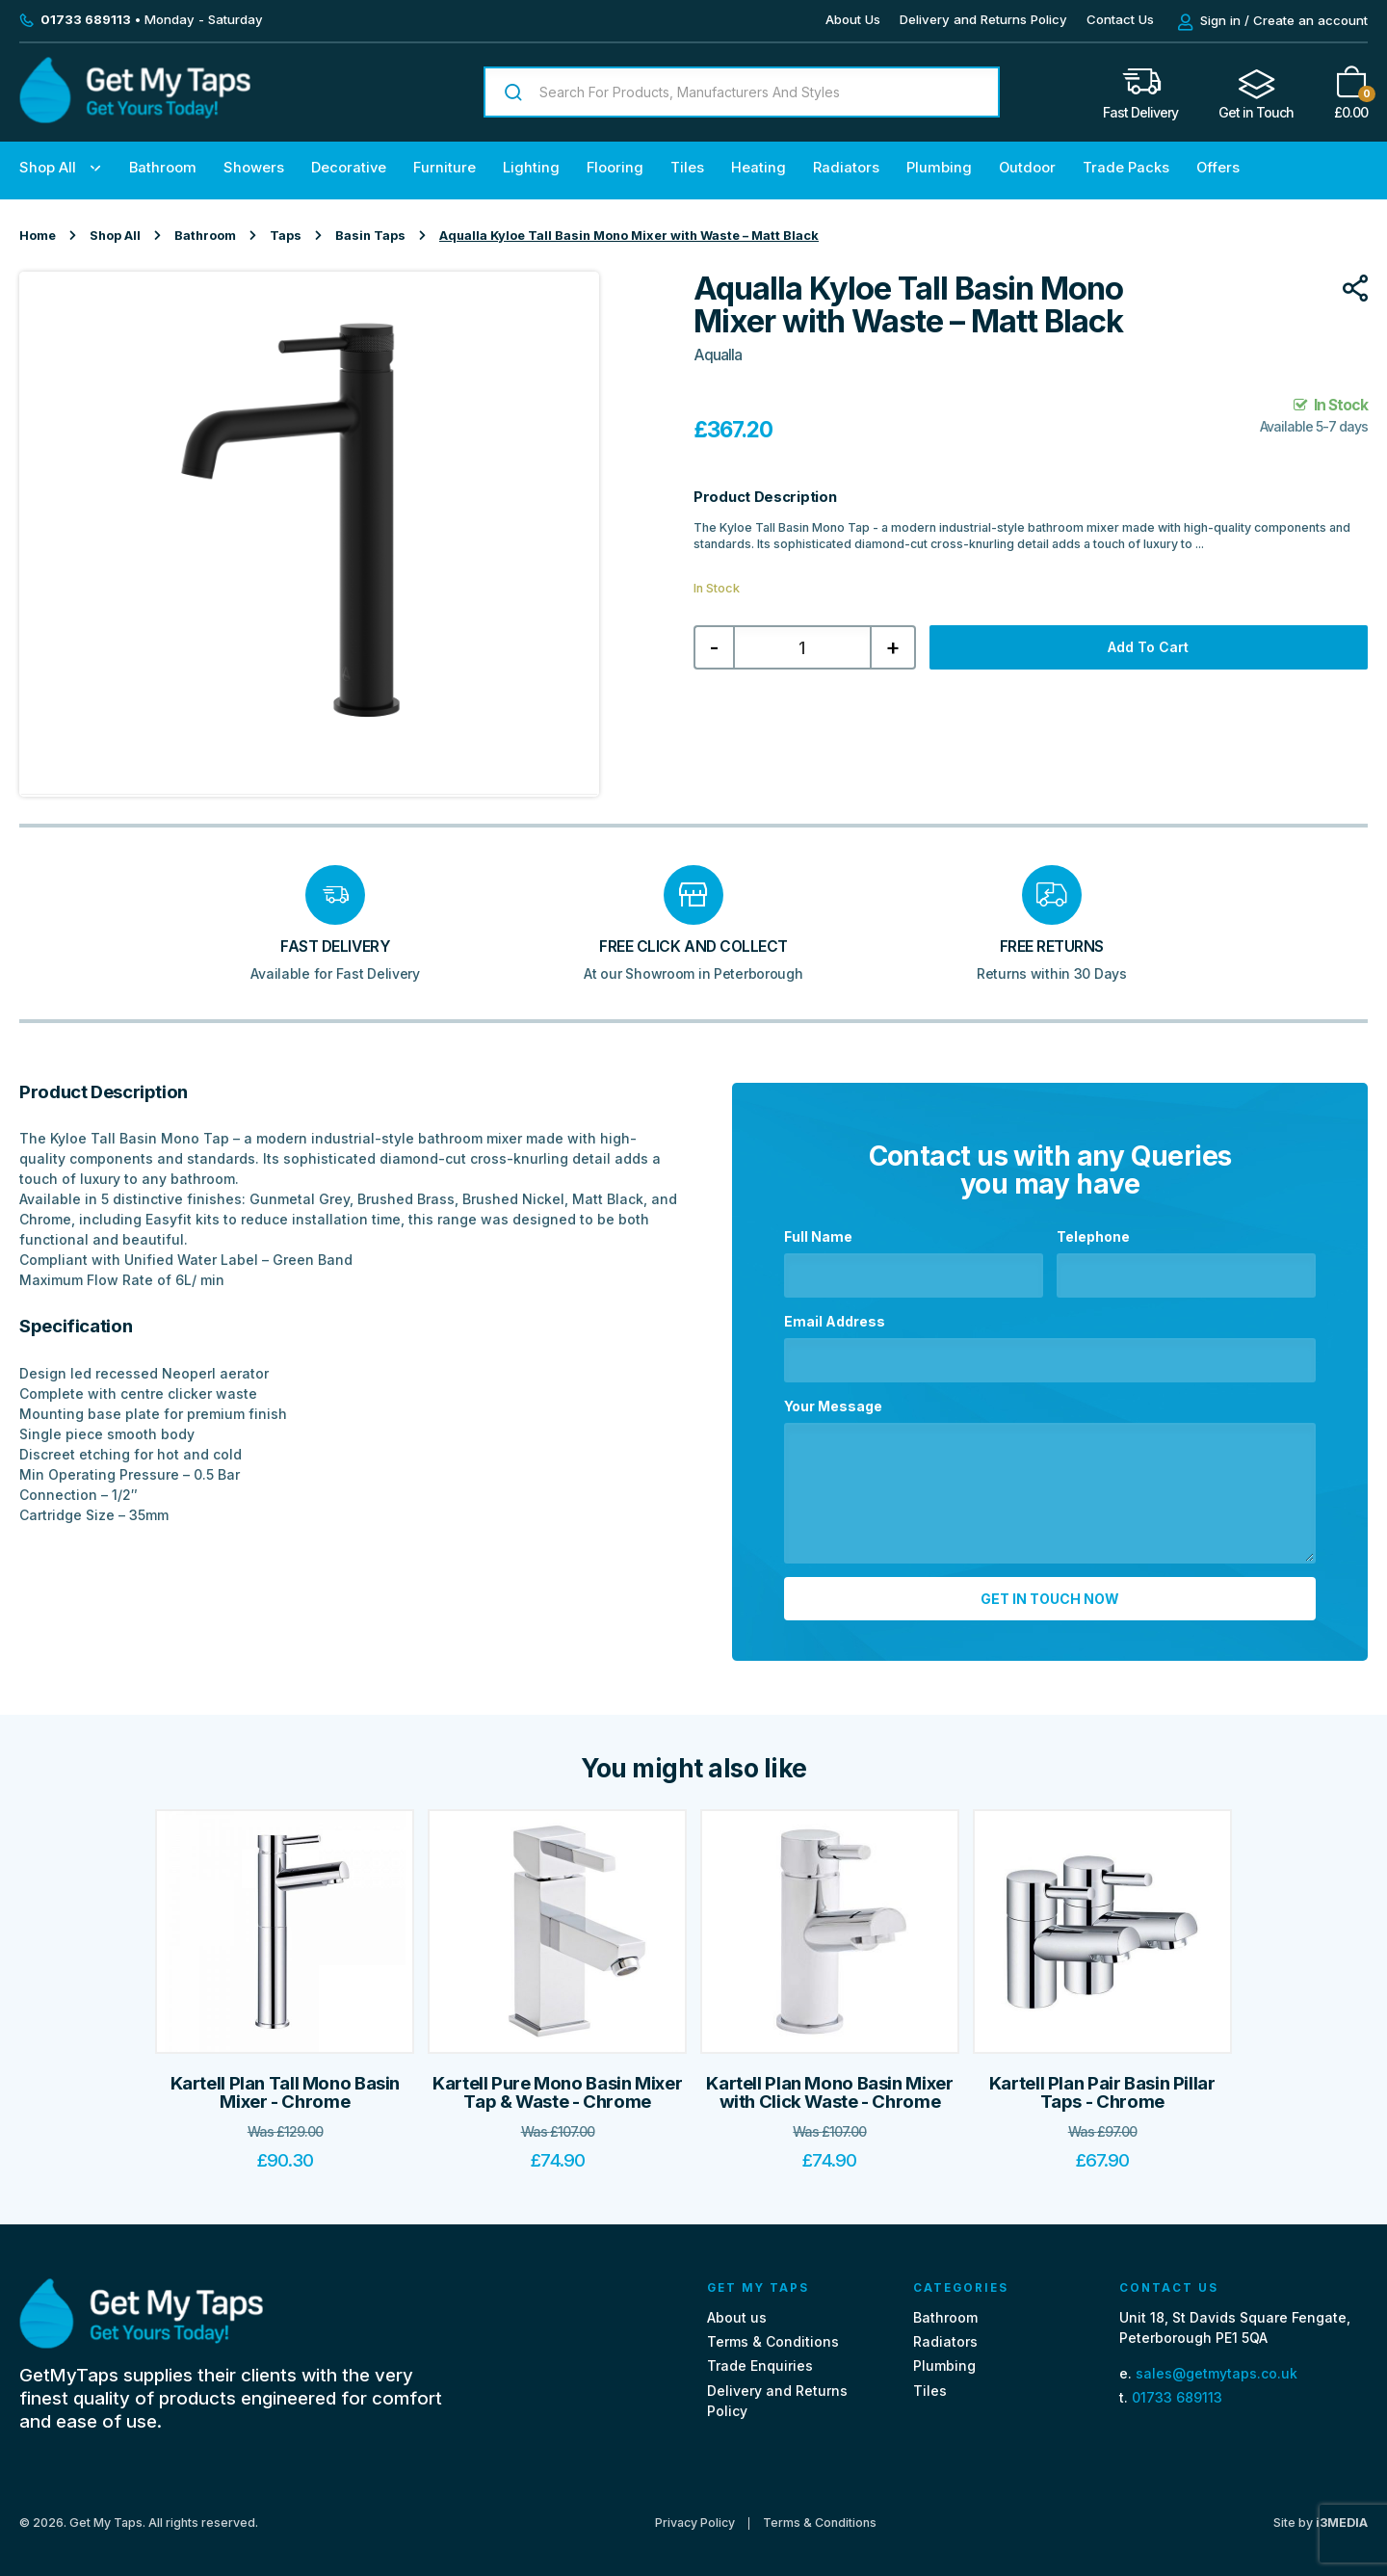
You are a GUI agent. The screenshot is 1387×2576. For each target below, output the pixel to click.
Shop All (47, 167)
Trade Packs (1126, 167)
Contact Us (1120, 19)
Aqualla (718, 355)
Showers (253, 167)
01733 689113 (1177, 2387)
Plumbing (939, 167)
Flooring (615, 167)
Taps (285, 235)
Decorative (348, 167)
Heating (758, 167)
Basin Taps (370, 235)
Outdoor (1027, 167)
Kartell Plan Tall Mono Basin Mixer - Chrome (285, 2082)
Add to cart (1148, 647)
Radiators (846, 167)
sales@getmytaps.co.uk (1216, 2362)
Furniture (444, 167)
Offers (1218, 167)
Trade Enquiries (760, 2356)
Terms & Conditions (773, 2332)
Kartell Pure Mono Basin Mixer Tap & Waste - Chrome (557, 2082)
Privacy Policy (695, 2513)
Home (37, 235)
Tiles (687, 167)
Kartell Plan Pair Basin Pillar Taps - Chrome (1102, 2082)
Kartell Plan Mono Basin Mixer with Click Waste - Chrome (829, 2082)
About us (737, 2307)
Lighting (531, 167)
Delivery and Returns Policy (983, 19)
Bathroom (162, 167)
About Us (852, 19)
